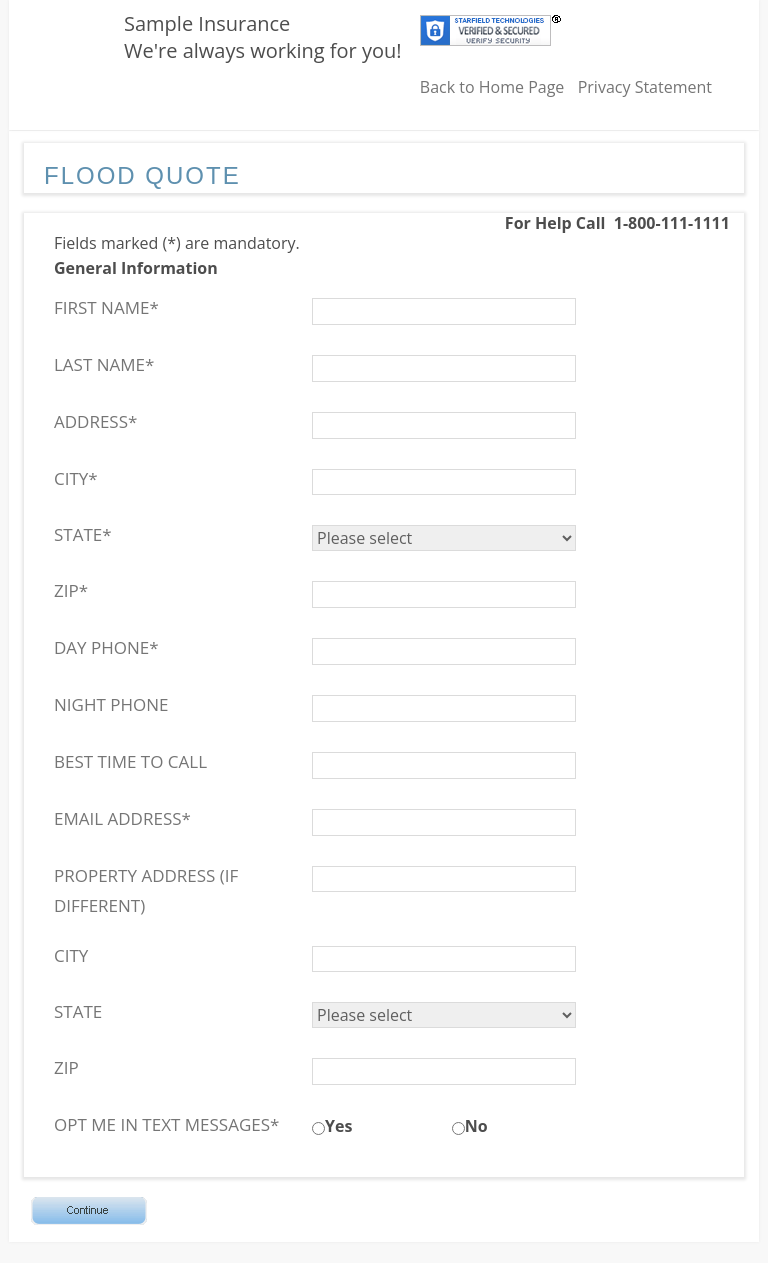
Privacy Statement (645, 87)
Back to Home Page (492, 87)
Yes (338, 1126)
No (476, 1126)
